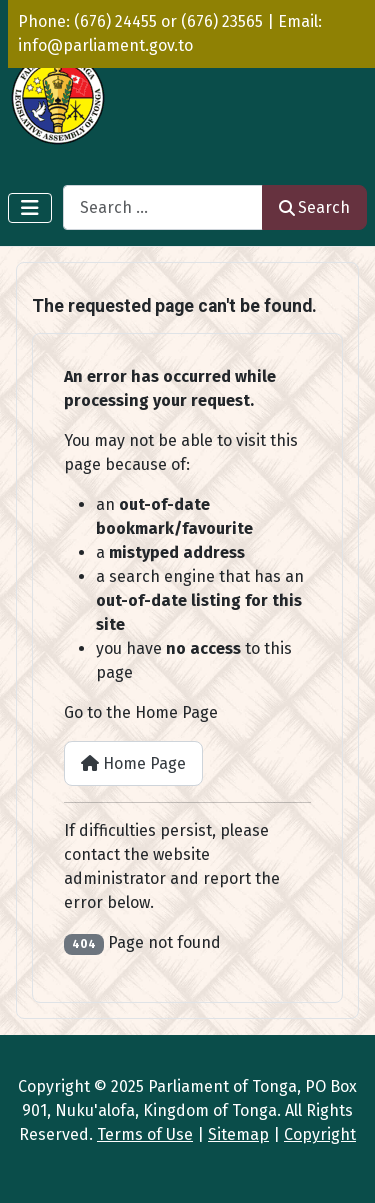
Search (314, 207)
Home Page (133, 763)
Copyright (320, 1134)
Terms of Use (145, 1134)
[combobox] (163, 207)
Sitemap (238, 1134)
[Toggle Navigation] (30, 208)
